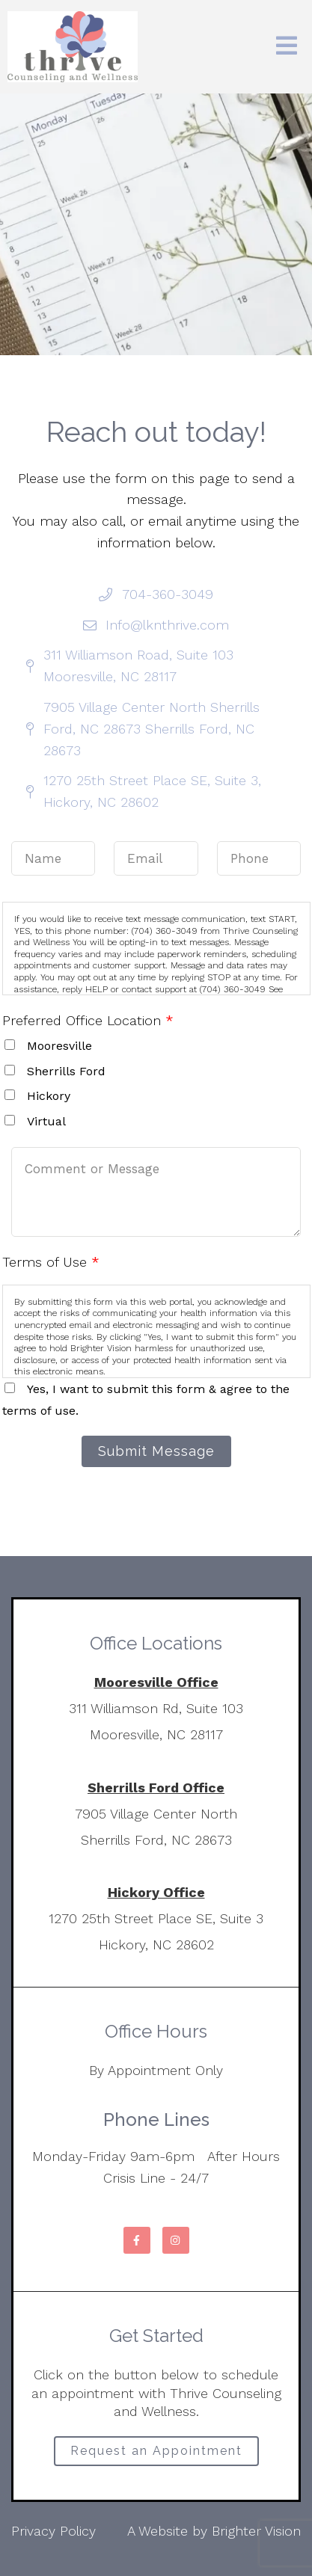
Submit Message (156, 1451)
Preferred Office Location (88, 1020)
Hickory (48, 1096)
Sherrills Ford (66, 1071)
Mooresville (59, 1046)
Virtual (46, 1121)
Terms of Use (51, 1262)
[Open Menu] (286, 47)
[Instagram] (175, 2240)
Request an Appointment (156, 2451)
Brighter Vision (256, 2531)
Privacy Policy (53, 2531)
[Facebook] (136, 2240)
